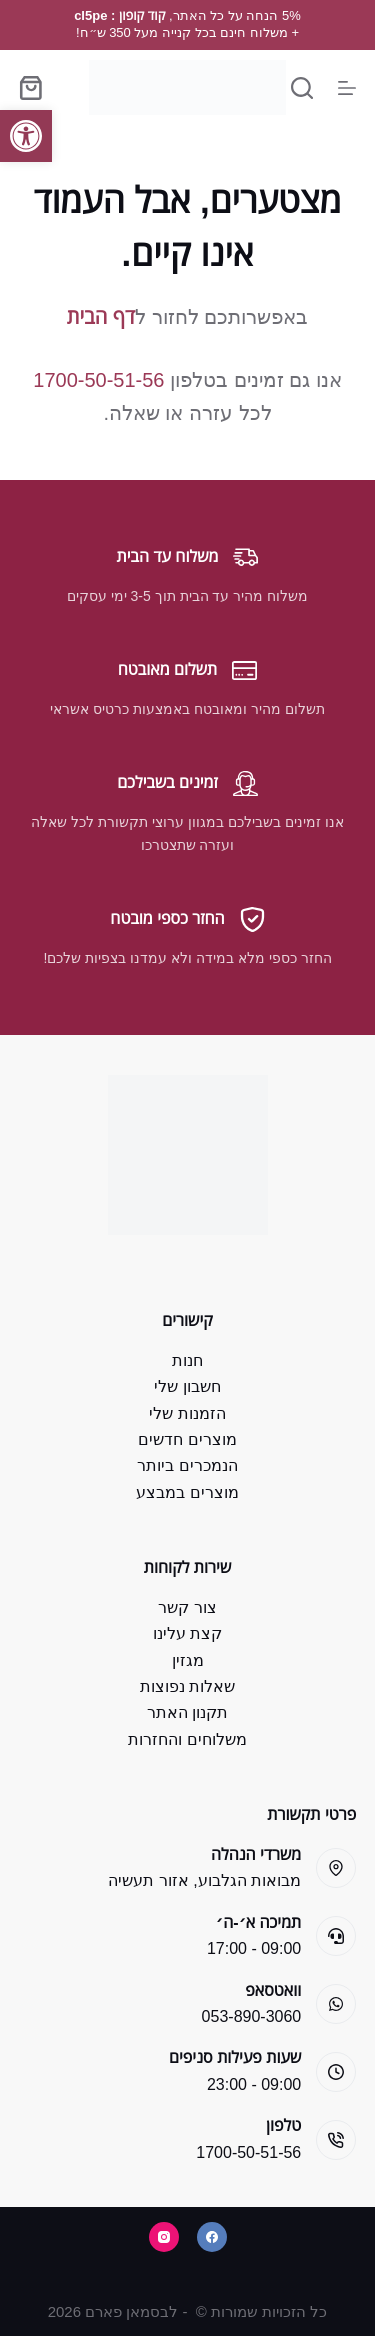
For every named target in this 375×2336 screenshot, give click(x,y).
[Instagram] (164, 2237)
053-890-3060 (252, 2016)
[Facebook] (212, 2237)
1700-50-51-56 (98, 380)
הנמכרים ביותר (187, 1465)
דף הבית (101, 317)
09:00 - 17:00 (254, 1948)
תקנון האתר (187, 1712)
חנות (187, 1360)
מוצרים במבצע (187, 1492)
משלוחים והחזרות (187, 1739)
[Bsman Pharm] (187, 87)
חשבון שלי (187, 1386)
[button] (26, 136)
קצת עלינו (187, 1633)
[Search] (302, 88)
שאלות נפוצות (187, 1686)
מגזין (188, 1660)
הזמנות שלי (187, 1413)
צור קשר (187, 1607)
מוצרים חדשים (187, 1439)
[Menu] (347, 88)
